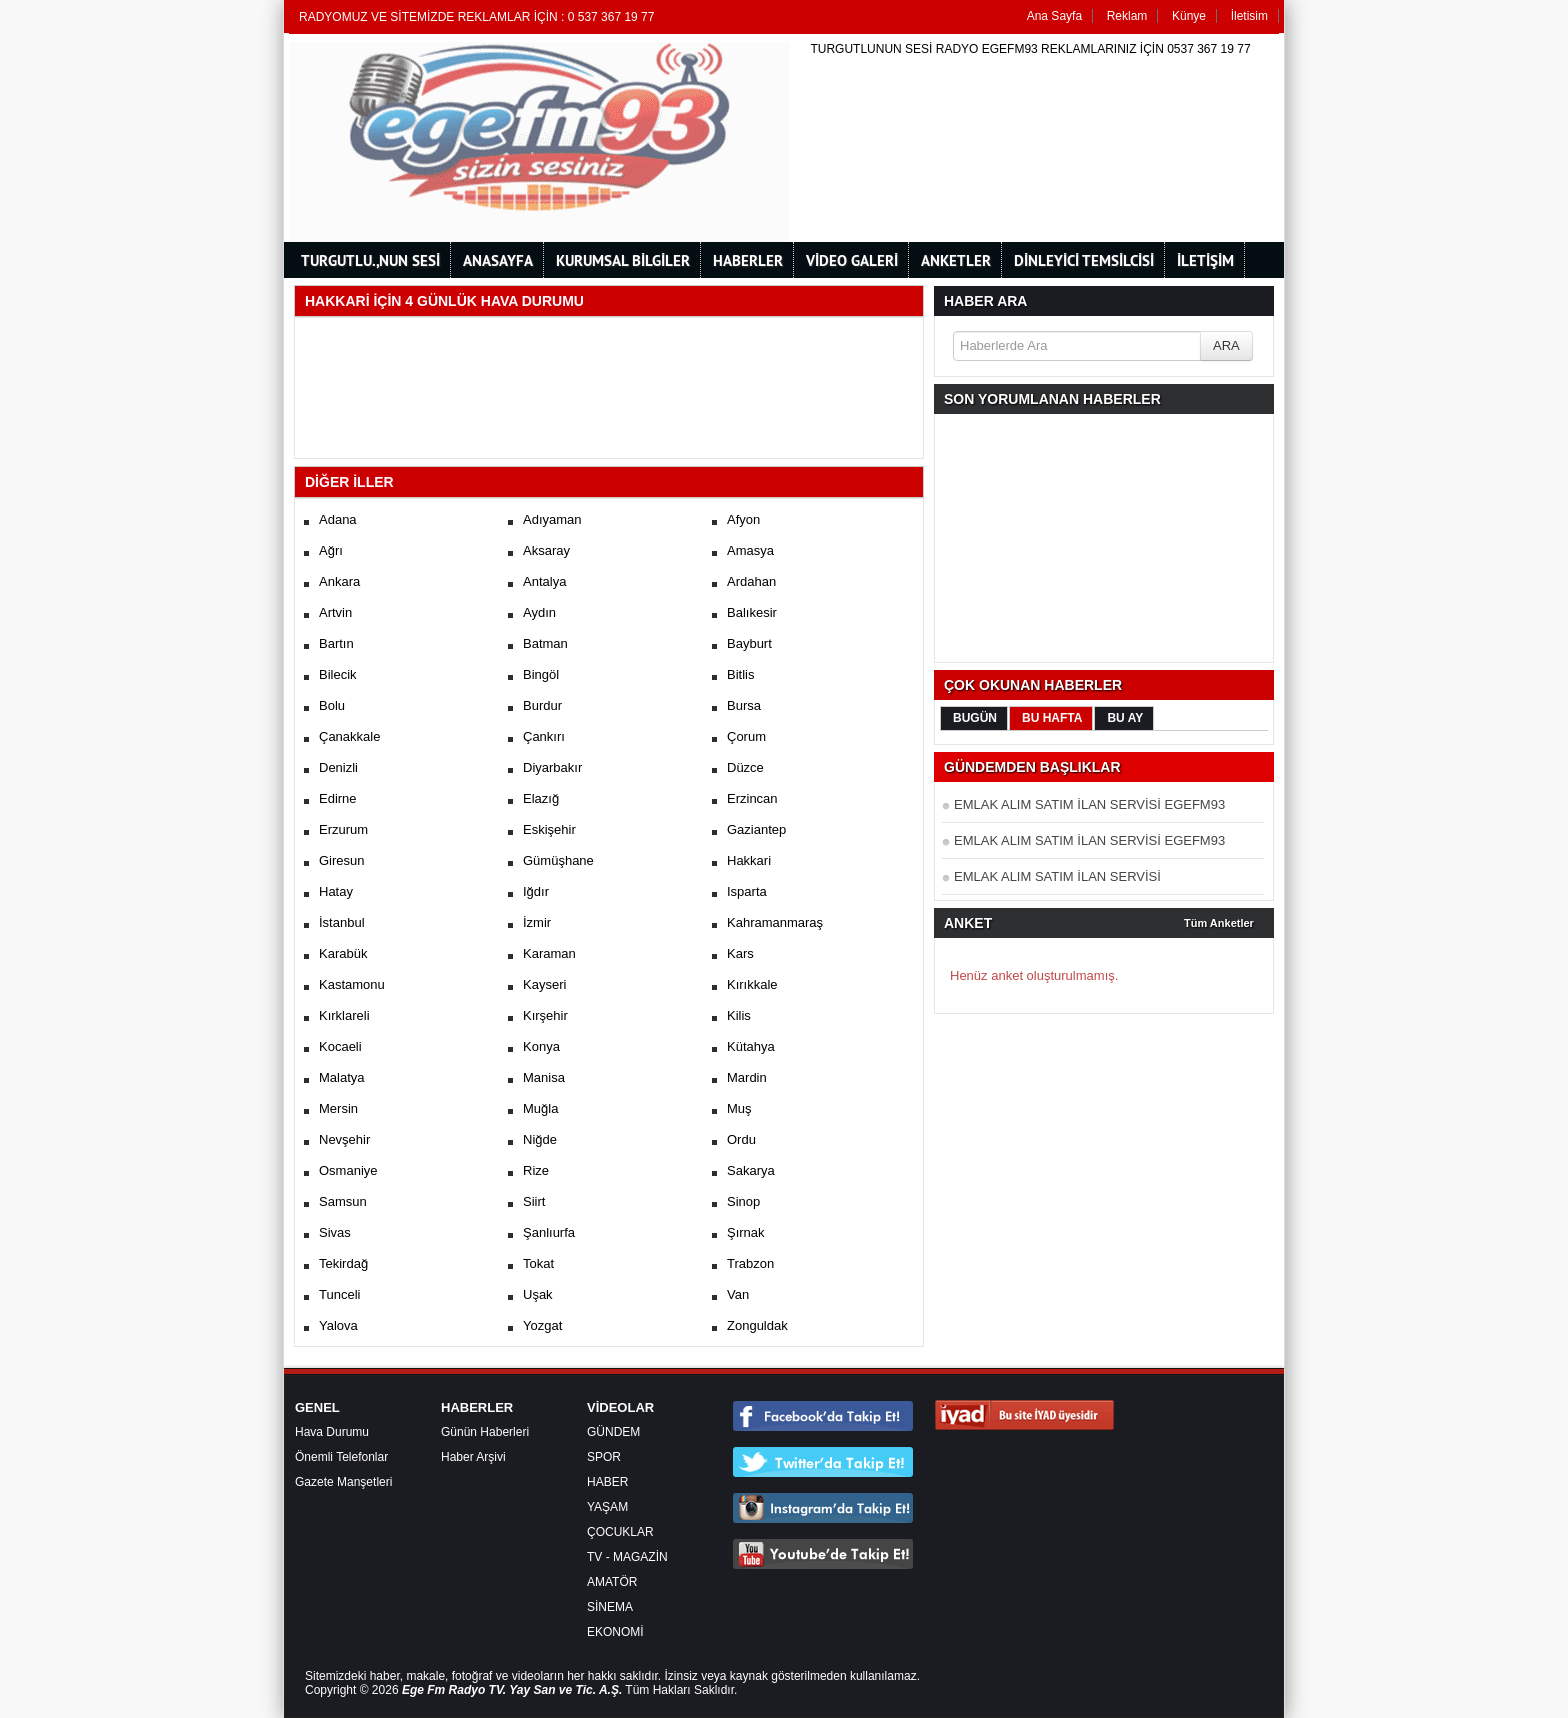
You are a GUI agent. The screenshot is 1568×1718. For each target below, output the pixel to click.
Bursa (744, 705)
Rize (536, 1170)
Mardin (747, 1077)
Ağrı (331, 550)
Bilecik (338, 674)
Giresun (342, 860)
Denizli (338, 767)
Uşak (538, 1294)
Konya (541, 1046)
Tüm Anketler (1219, 923)
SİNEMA (610, 1607)
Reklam (1127, 16)
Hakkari (749, 860)
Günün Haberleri (485, 1432)
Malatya (342, 1077)
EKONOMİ (615, 1632)
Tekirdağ (343, 1263)
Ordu (741, 1139)
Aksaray (546, 550)
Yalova (338, 1325)
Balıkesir (752, 612)
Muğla (540, 1108)
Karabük (343, 953)
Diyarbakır (552, 767)
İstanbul (342, 922)
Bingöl (541, 674)
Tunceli (339, 1294)
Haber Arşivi (473, 1457)
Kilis (739, 1015)
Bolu (332, 705)
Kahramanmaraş (775, 922)
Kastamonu (352, 984)
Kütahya (751, 1046)
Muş (739, 1108)
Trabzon (750, 1263)
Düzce (745, 767)
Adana (338, 519)
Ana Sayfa (1054, 16)
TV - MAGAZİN (627, 1557)
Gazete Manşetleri (343, 1482)
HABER (607, 1482)
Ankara (339, 581)
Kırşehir (545, 1015)
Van (738, 1294)
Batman (545, 643)
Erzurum (343, 829)
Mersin (338, 1108)
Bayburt (749, 643)
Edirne (338, 798)
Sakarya (751, 1170)
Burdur (542, 705)
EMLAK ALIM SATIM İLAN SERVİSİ (1057, 876)
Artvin (335, 612)
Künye (1189, 16)
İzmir (537, 922)
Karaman (549, 953)
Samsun (343, 1201)
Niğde (540, 1139)
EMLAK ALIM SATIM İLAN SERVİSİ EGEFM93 (1089, 804)
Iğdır (536, 891)
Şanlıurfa (549, 1232)
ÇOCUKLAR (620, 1532)
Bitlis (740, 674)
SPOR (604, 1457)
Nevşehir (344, 1139)
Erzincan (752, 798)
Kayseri (544, 984)
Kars (740, 953)
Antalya (544, 581)
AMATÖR (612, 1582)
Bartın (336, 643)
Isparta (747, 891)
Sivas (335, 1232)
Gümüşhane (558, 860)
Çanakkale (349, 736)
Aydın (539, 612)
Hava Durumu (332, 1432)
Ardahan (751, 581)
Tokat (538, 1263)
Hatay (336, 891)
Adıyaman (552, 519)
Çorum (746, 736)
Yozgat (542, 1325)
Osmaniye (348, 1170)
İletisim (1249, 16)
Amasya (750, 550)
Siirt (534, 1201)
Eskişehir (549, 829)
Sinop (743, 1201)
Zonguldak (757, 1325)
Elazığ (541, 798)
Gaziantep (756, 829)
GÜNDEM (613, 1432)
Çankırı (544, 736)
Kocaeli (340, 1046)
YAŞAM (607, 1507)
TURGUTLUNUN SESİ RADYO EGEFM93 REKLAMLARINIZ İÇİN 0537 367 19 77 (1030, 49)
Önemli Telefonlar (341, 1457)
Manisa (544, 1077)
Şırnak (746, 1232)
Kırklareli (344, 1015)
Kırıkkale (752, 984)
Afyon (743, 519)
